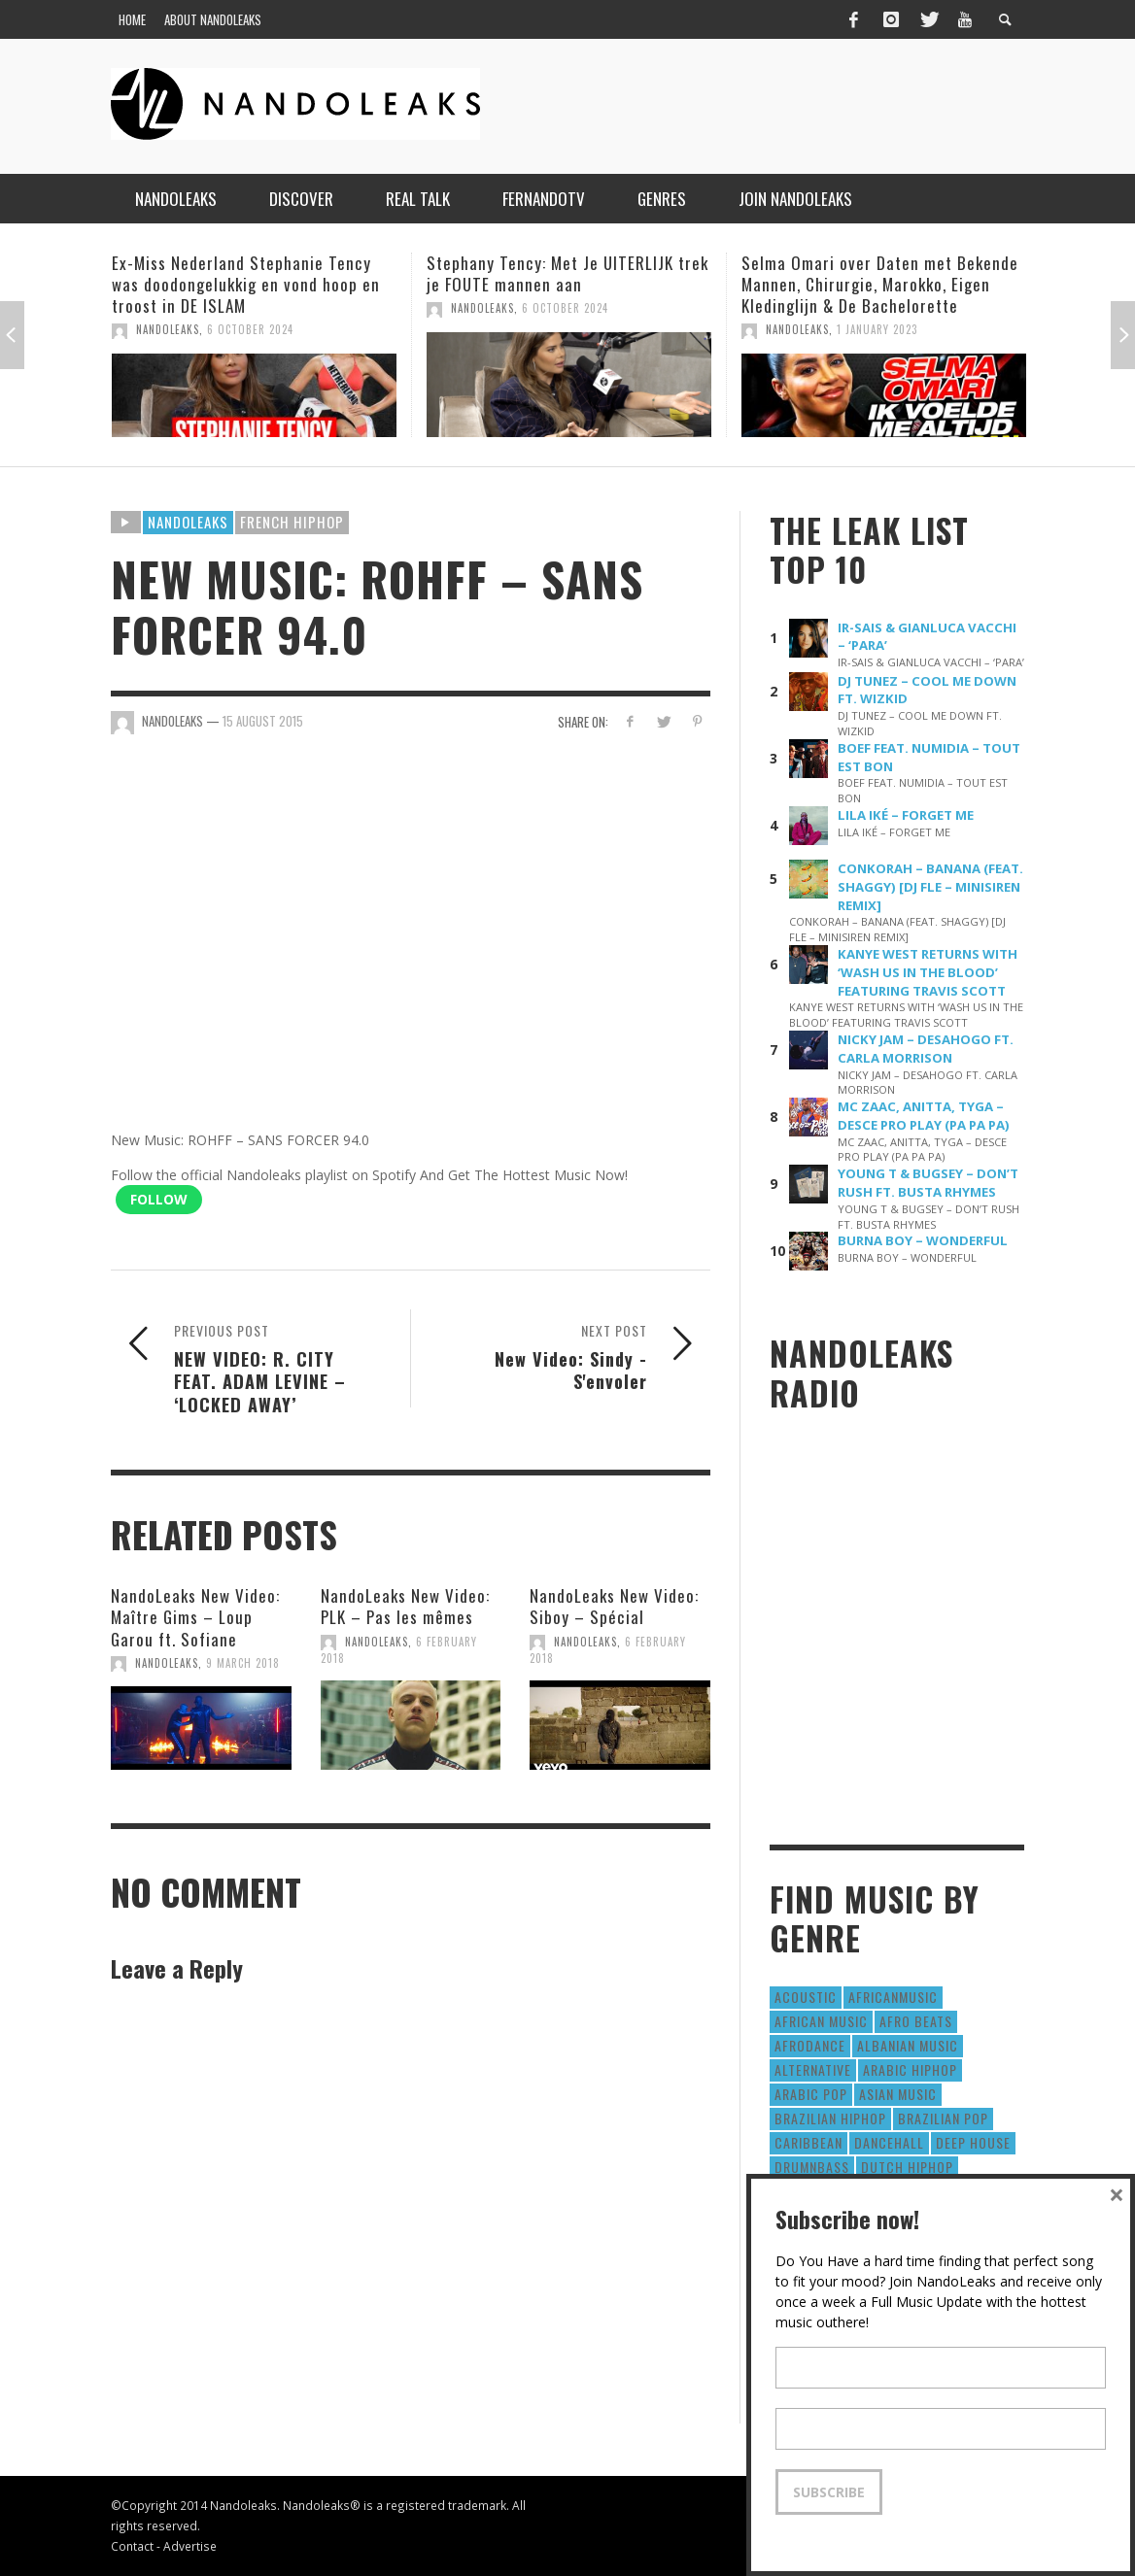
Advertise (190, 2546)
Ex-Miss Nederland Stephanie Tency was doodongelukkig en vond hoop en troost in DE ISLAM (246, 284)
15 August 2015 (263, 720)
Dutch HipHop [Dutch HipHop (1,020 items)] (907, 2166)
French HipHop (292, 521)
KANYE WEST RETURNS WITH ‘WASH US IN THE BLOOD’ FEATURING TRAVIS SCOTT (927, 972)
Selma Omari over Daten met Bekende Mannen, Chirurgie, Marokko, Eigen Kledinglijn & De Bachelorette (879, 284)
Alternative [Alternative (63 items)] (812, 2069)
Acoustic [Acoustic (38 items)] (805, 1996)
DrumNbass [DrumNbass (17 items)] (811, 2166)
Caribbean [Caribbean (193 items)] (808, 2142)
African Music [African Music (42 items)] (821, 2021)
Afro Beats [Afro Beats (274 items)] (915, 2021)
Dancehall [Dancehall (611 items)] (889, 2142)
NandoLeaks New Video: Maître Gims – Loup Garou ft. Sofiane (195, 1616)
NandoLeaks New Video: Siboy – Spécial (614, 1606)
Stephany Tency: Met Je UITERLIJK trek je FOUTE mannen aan (567, 273)
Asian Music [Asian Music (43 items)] (898, 2094)
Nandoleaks (188, 521)
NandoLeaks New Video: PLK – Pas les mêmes (405, 1606)
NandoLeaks (167, 329)
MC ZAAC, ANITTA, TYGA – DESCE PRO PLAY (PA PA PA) (924, 1116)
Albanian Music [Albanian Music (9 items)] (907, 2045)
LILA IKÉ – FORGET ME (906, 815)
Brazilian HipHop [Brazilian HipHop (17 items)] (830, 2118)
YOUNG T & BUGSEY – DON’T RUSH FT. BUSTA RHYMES (928, 1183)
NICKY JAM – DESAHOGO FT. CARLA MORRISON (926, 1049)
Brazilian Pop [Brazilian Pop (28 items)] (943, 2118)
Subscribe (829, 2492)
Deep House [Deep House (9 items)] (973, 2142)
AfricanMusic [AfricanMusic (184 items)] (893, 1996)
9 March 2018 (243, 1663)
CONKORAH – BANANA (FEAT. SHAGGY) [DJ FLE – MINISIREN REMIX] (930, 887)
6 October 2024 (250, 329)
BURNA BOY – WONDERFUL (923, 1240)
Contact (132, 2546)
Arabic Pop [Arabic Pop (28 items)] (810, 2094)
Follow (159, 1199)
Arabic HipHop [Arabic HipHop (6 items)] (910, 2069)
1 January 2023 (877, 329)
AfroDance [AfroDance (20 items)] (809, 2045)
